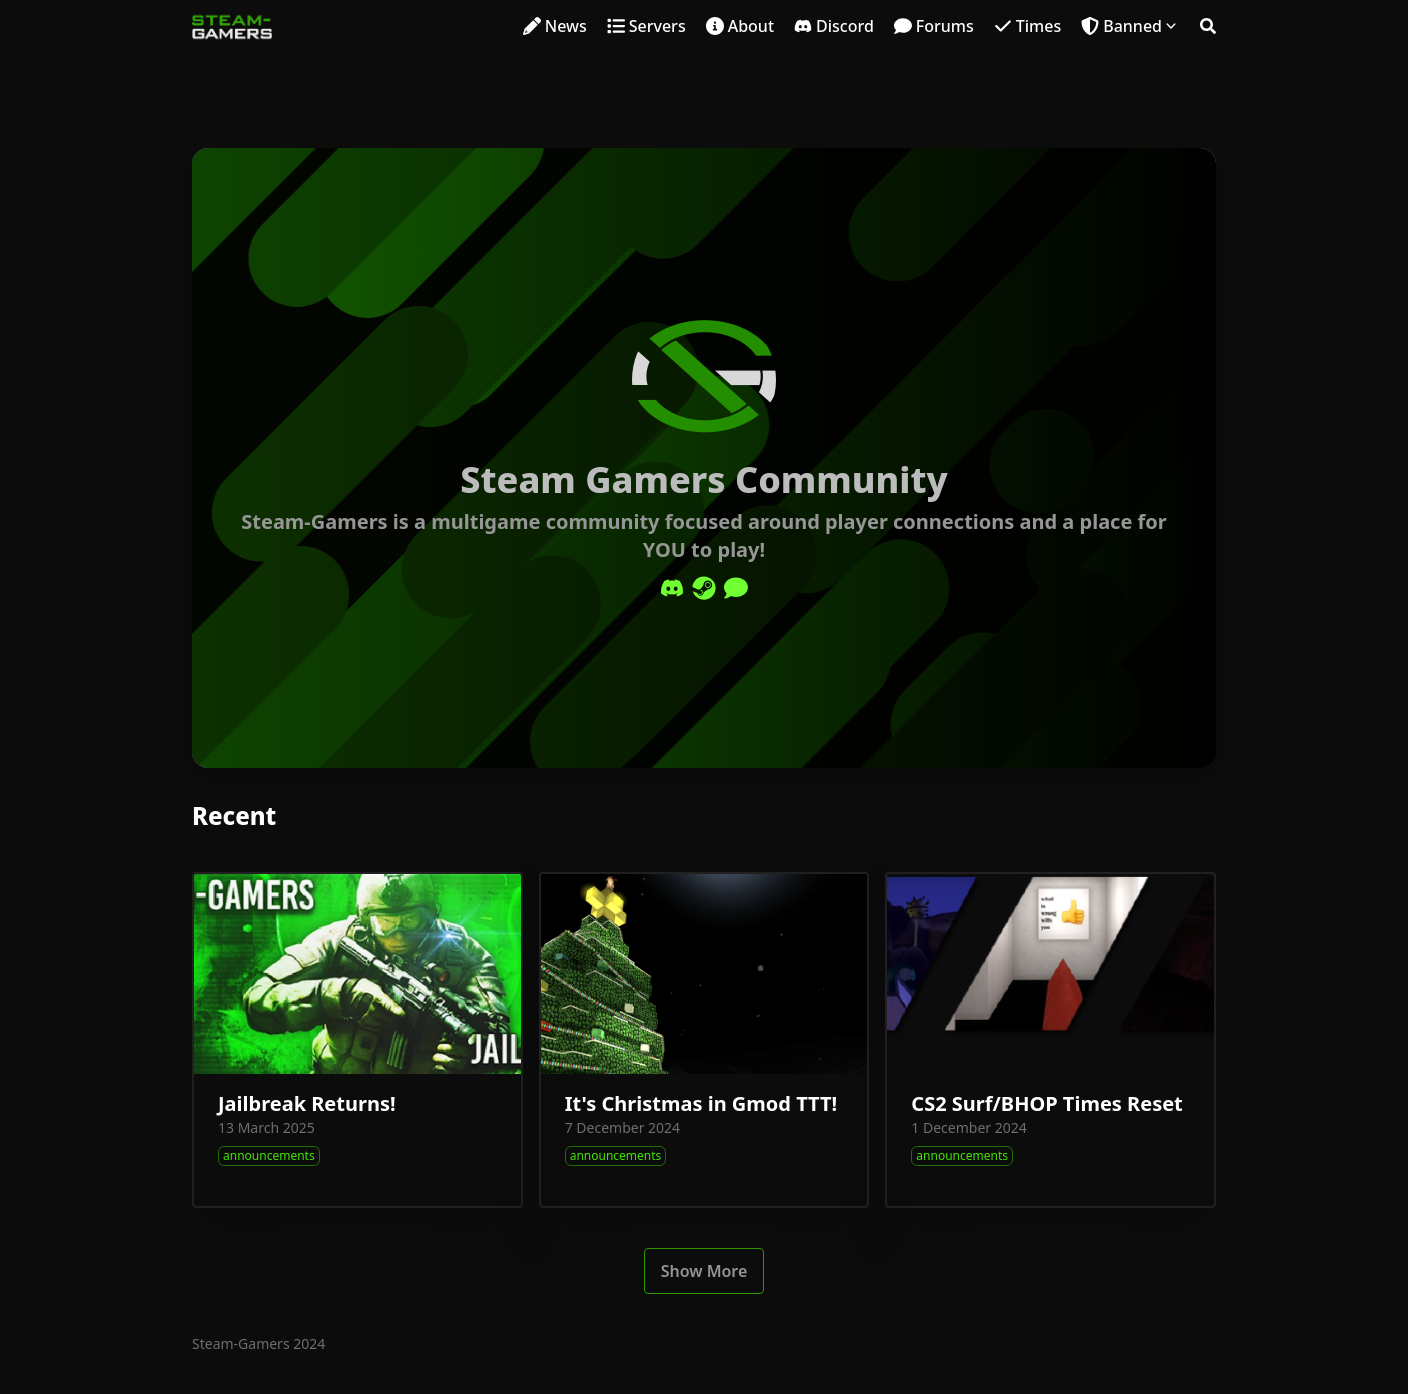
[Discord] (672, 588)
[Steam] (704, 588)
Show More (704, 1271)
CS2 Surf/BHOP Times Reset (1046, 1103)
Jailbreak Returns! (307, 1103)
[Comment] (736, 588)
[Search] (1208, 26)
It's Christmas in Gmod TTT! (701, 1103)
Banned (1132, 26)
